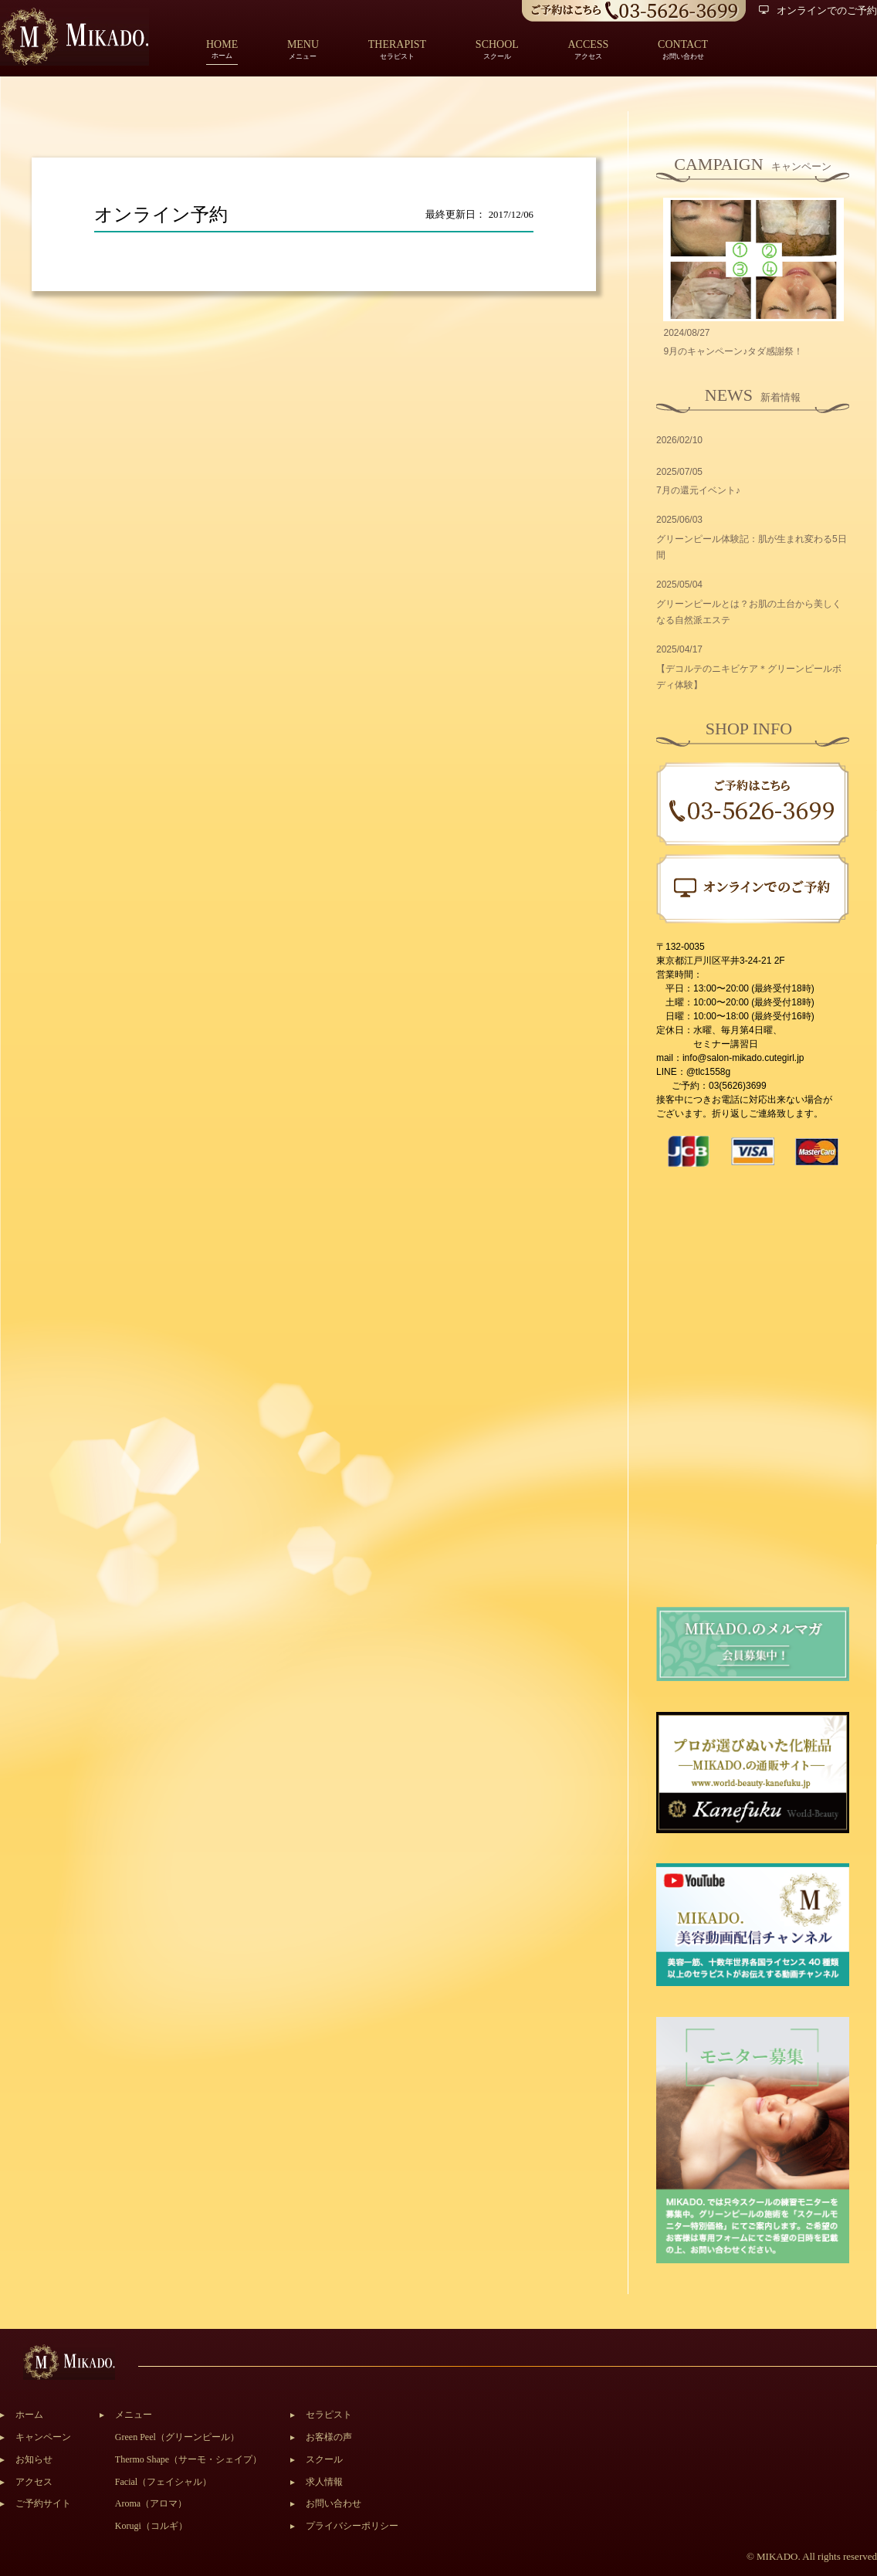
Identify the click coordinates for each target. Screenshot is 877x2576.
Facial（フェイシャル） (163, 2481)
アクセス (33, 2481)
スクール (324, 2459)
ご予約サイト (43, 2503)
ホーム (222, 51)
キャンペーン (43, 2437)
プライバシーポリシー (352, 2525)
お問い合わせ (333, 2503)
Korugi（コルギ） (151, 2525)
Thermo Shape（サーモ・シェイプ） (188, 2459)
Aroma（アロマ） (151, 2503)
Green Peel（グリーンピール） (177, 2437)
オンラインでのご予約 (818, 10)
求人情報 (324, 2481)
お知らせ (33, 2459)
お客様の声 (329, 2437)
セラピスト (329, 2414)
